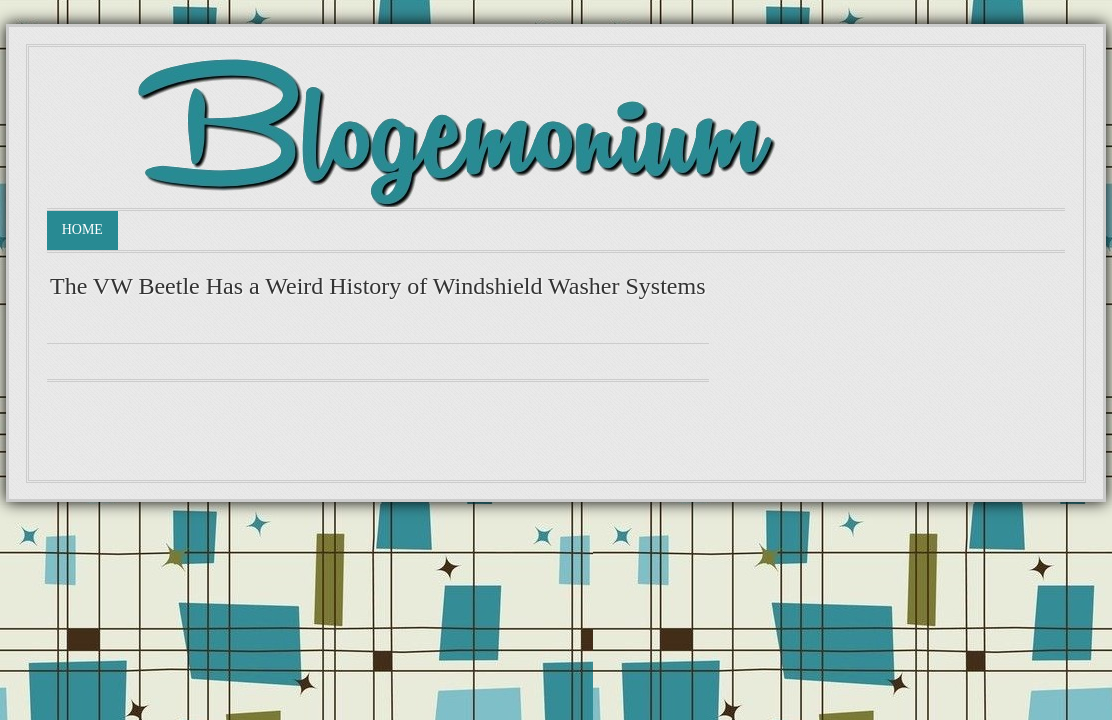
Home (82, 229)
